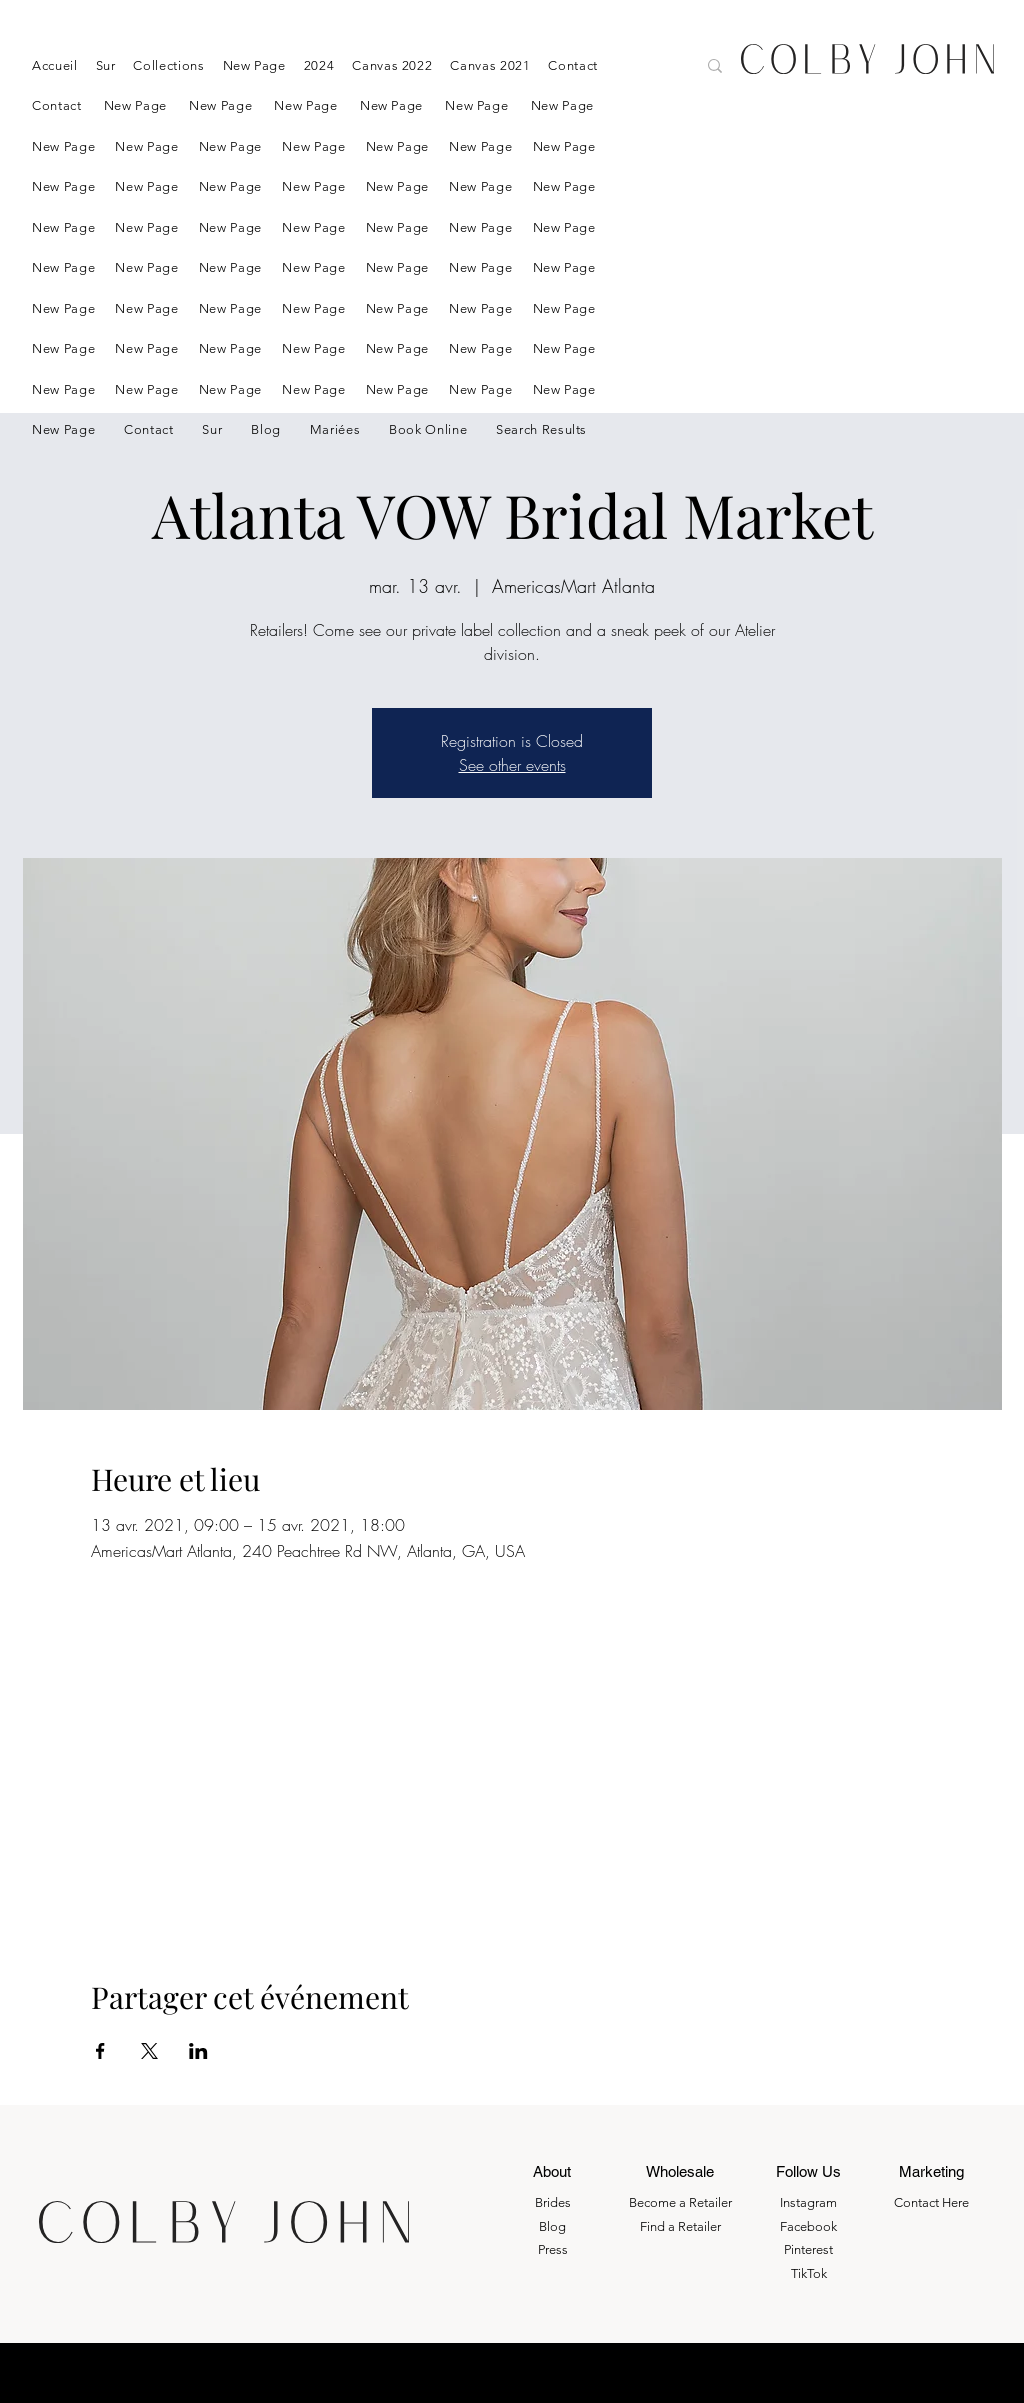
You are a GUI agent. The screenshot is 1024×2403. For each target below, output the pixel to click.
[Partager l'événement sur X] (149, 2051)
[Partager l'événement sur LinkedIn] (198, 2051)
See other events (512, 765)
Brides (553, 2202)
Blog (552, 2226)
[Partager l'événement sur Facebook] (100, 2051)
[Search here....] (607, 68)
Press (553, 2249)
